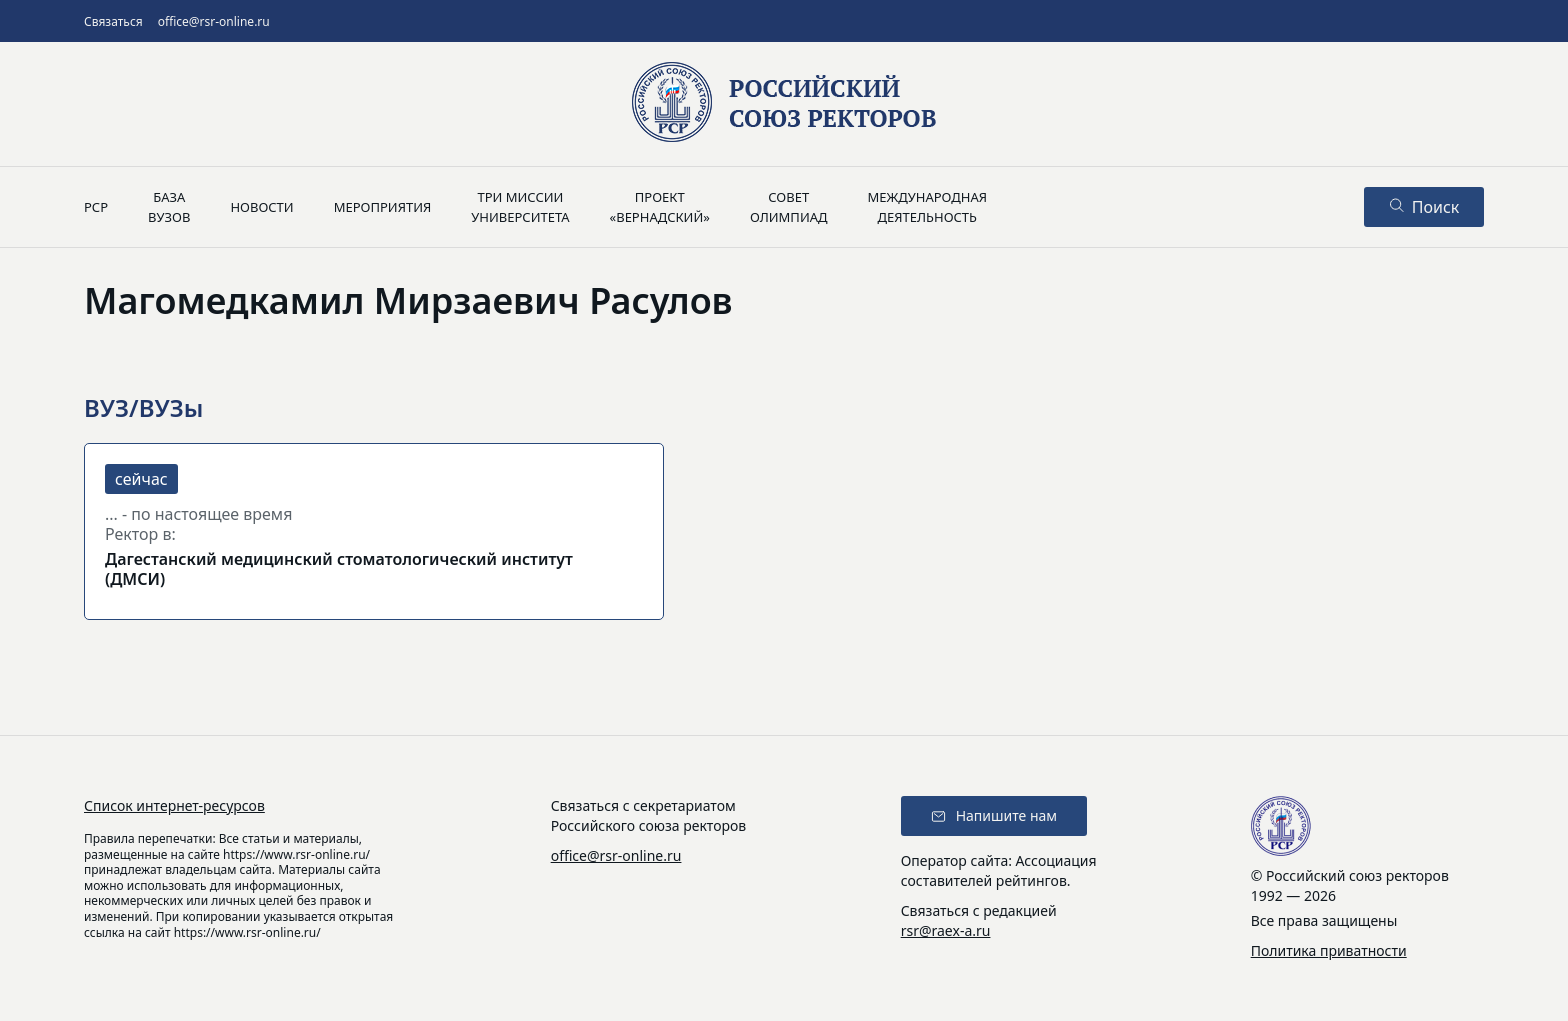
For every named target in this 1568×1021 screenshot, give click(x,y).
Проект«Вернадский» (660, 207)
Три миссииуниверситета (520, 207)
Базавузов (169, 207)
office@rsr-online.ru (214, 21)
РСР (96, 207)
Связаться (113, 21)
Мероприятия (383, 207)
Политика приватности (1329, 950)
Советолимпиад (789, 207)
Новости (261, 207)
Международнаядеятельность (927, 207)
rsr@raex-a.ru (946, 930)
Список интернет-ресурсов (174, 805)
